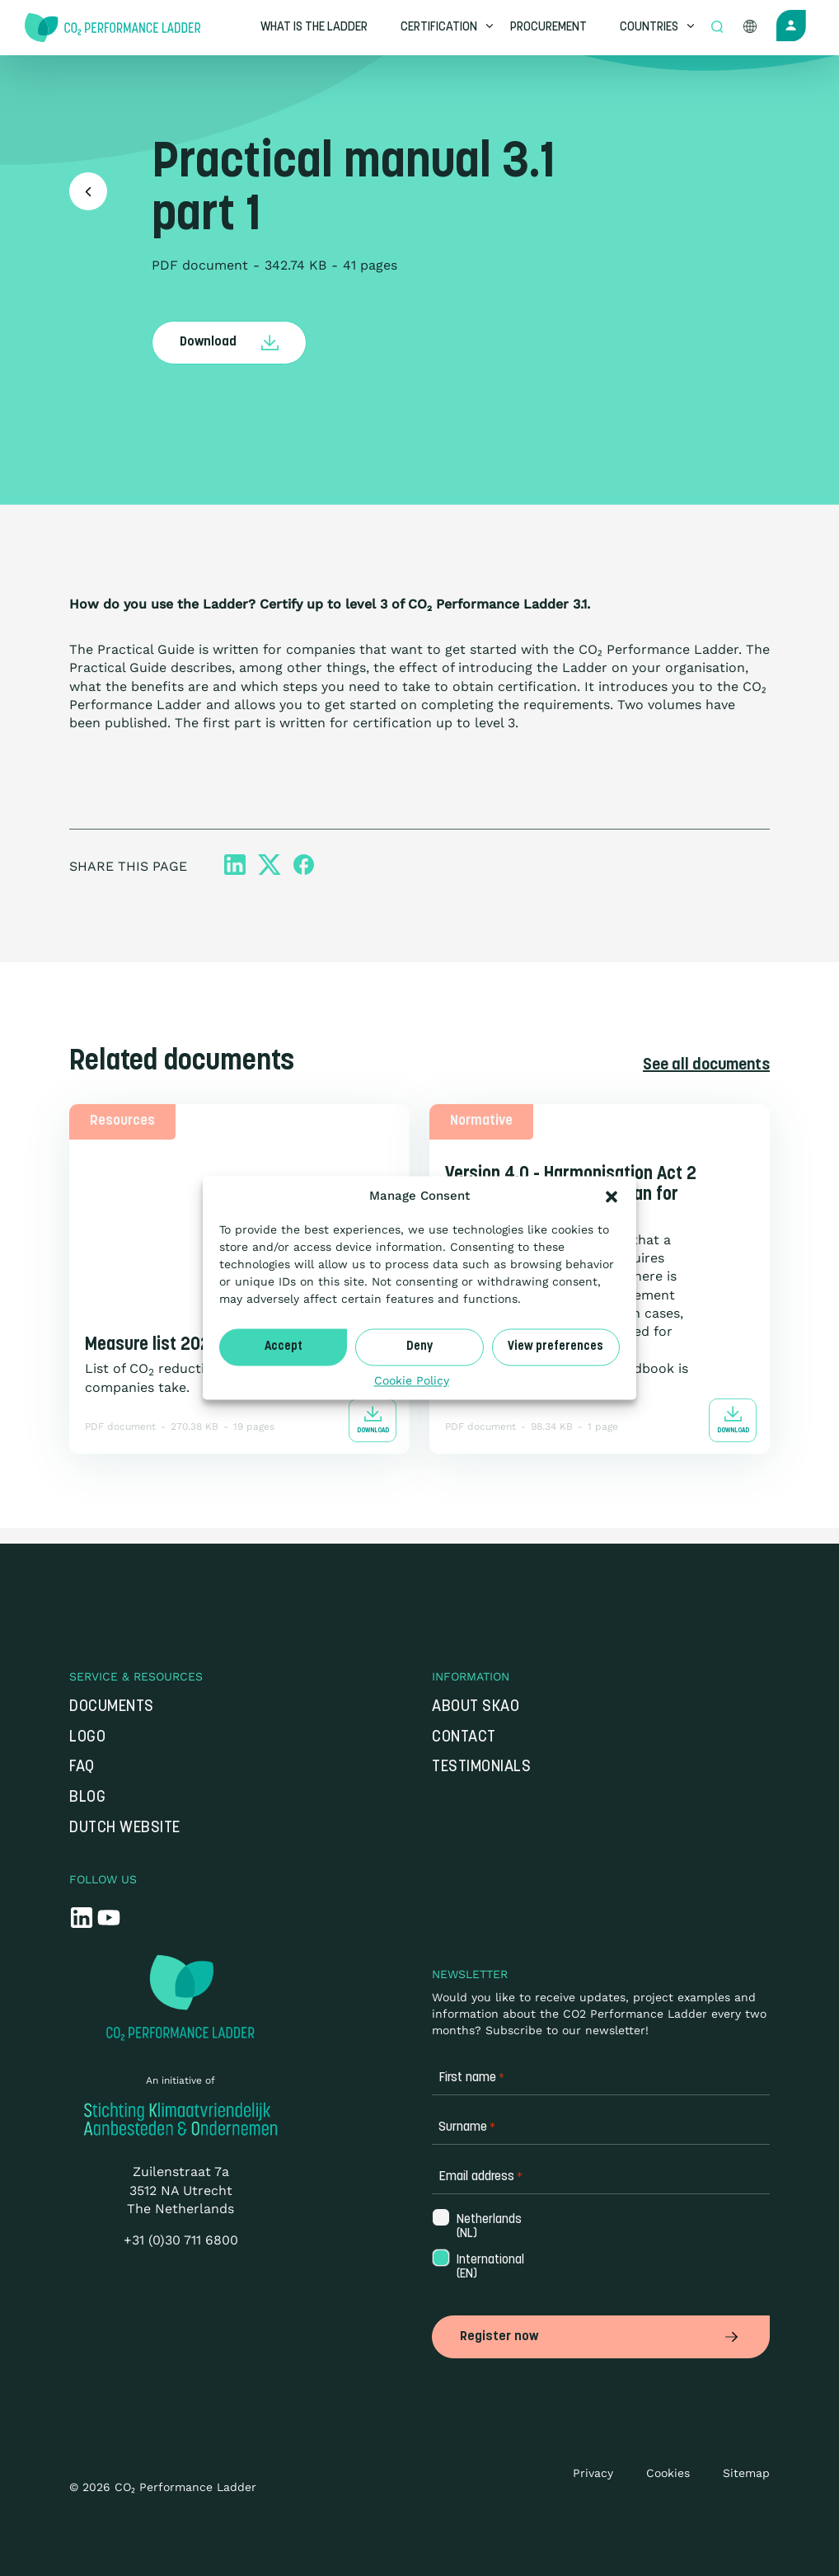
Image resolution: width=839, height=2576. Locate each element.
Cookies (668, 2473)
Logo (87, 1738)
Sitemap (746, 2473)
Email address (480, 2178)
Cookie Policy (411, 1380)
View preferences (555, 1347)
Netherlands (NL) (487, 2227)
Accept (283, 1347)
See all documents (706, 1065)
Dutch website (124, 1828)
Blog (87, 1798)
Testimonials (481, 1768)
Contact (464, 1738)
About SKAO (475, 1707)
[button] (611, 1196)
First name (471, 2079)
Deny (419, 1347)
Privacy (593, 2473)
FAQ (82, 1768)
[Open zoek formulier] (719, 28)
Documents (111, 1707)
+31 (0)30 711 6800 (181, 2241)
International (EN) (489, 2268)
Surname (466, 2129)
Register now (601, 2336)
